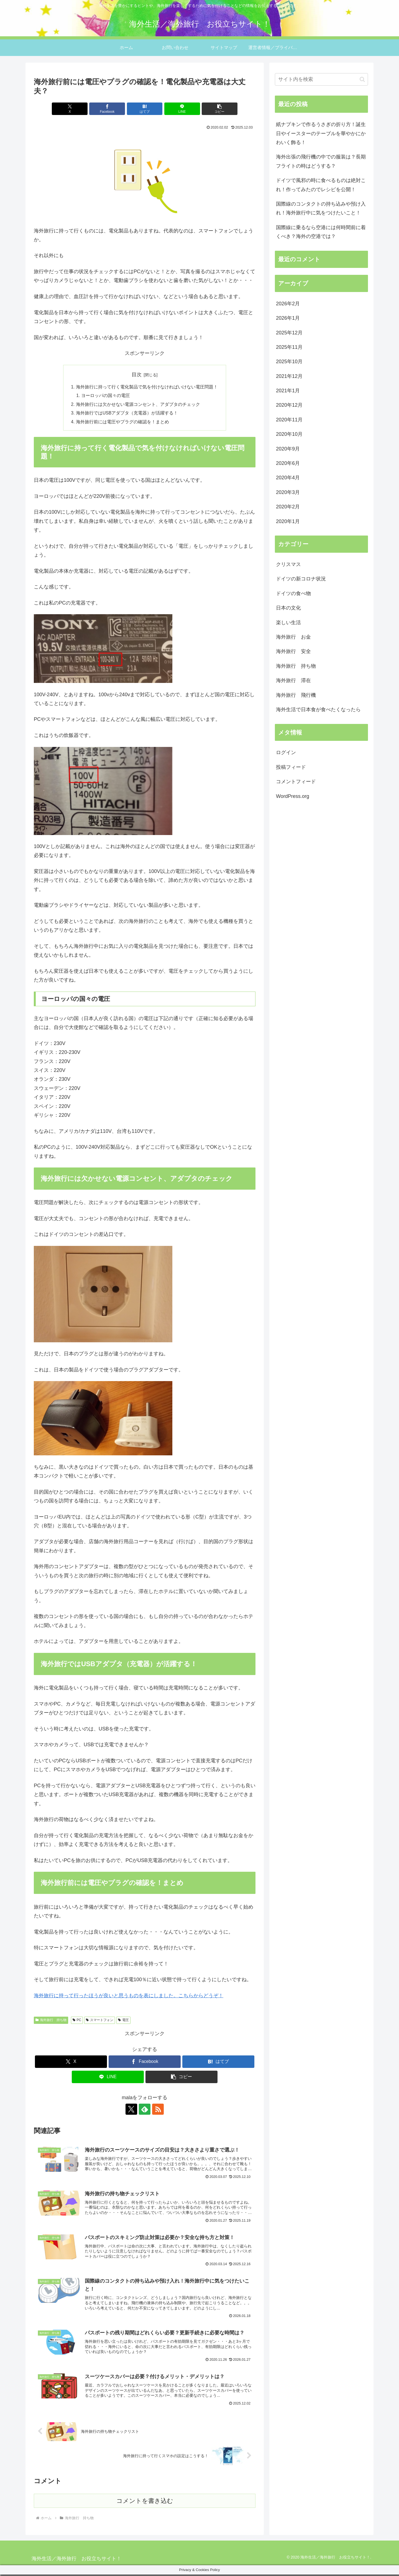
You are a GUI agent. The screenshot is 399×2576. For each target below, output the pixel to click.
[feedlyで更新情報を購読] (144, 2110)
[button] (219, 109)
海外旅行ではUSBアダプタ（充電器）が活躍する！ (127, 413)
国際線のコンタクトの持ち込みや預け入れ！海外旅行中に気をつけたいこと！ (321, 208)
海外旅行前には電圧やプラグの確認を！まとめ (122, 423)
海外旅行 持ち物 (50, 2021)
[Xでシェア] (70, 109)
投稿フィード (291, 767)
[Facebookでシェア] (107, 109)
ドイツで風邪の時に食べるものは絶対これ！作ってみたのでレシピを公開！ (321, 185)
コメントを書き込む (144, 2502)
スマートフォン (99, 2021)
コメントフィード (296, 781)
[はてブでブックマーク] (144, 109)
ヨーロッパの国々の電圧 (105, 395)
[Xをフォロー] (131, 2110)
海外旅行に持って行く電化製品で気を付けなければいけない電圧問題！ (147, 387)
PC (77, 2021)
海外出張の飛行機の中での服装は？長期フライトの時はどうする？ (321, 161)
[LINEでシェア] (182, 109)
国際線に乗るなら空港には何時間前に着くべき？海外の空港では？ (321, 232)
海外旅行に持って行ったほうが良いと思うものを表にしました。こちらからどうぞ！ (128, 1996)
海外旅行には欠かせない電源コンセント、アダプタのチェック (138, 405)
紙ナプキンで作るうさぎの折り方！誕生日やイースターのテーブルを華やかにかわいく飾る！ (321, 133)
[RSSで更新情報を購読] (157, 2110)
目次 (137, 374)
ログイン (286, 752)
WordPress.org (292, 796)
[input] (321, 79)
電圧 (123, 2021)
